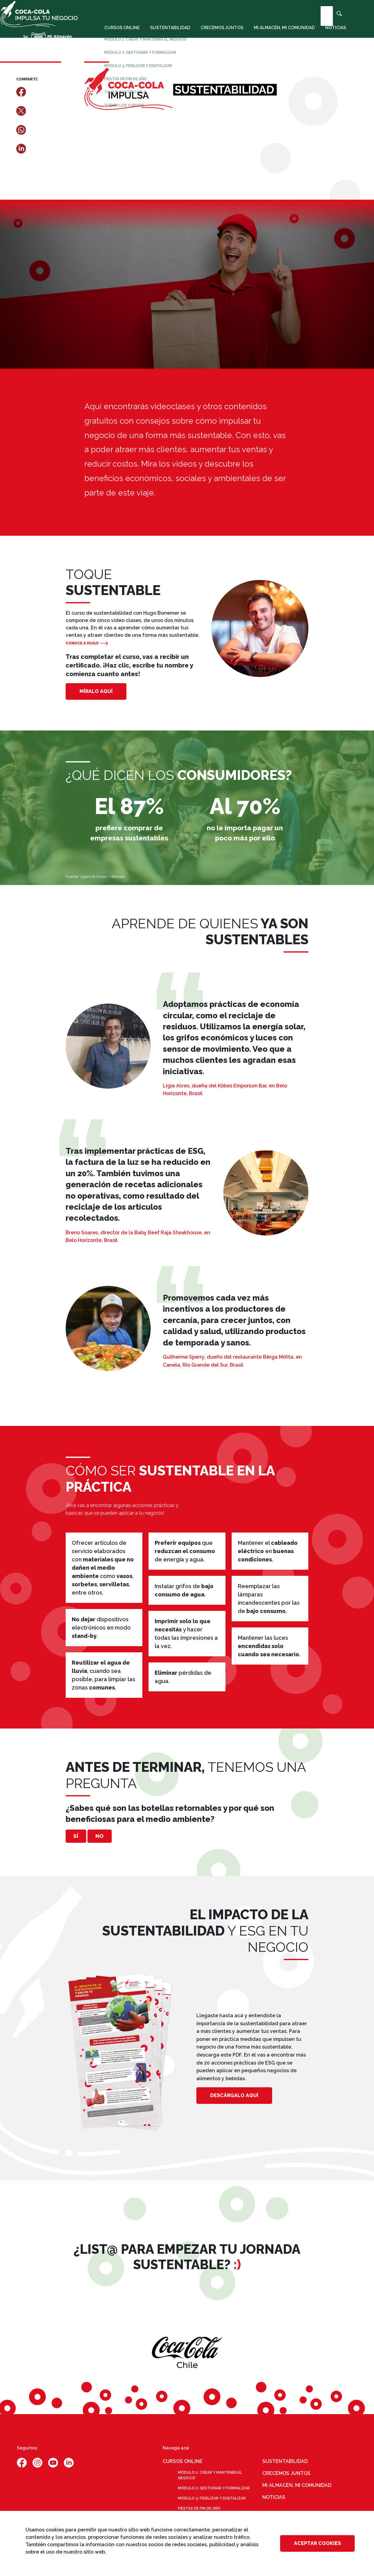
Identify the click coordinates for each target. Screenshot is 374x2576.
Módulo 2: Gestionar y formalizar (214, 2491)
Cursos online (118, 35)
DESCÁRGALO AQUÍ (234, 2099)
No (117, 1838)
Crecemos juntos (218, 35)
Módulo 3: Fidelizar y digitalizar (212, 2502)
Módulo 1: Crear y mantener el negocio (210, 2479)
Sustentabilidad (166, 35)
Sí (81, 1838)
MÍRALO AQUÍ (96, 691)
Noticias (331, 35)
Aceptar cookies (317, 2543)
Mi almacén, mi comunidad (280, 35)
